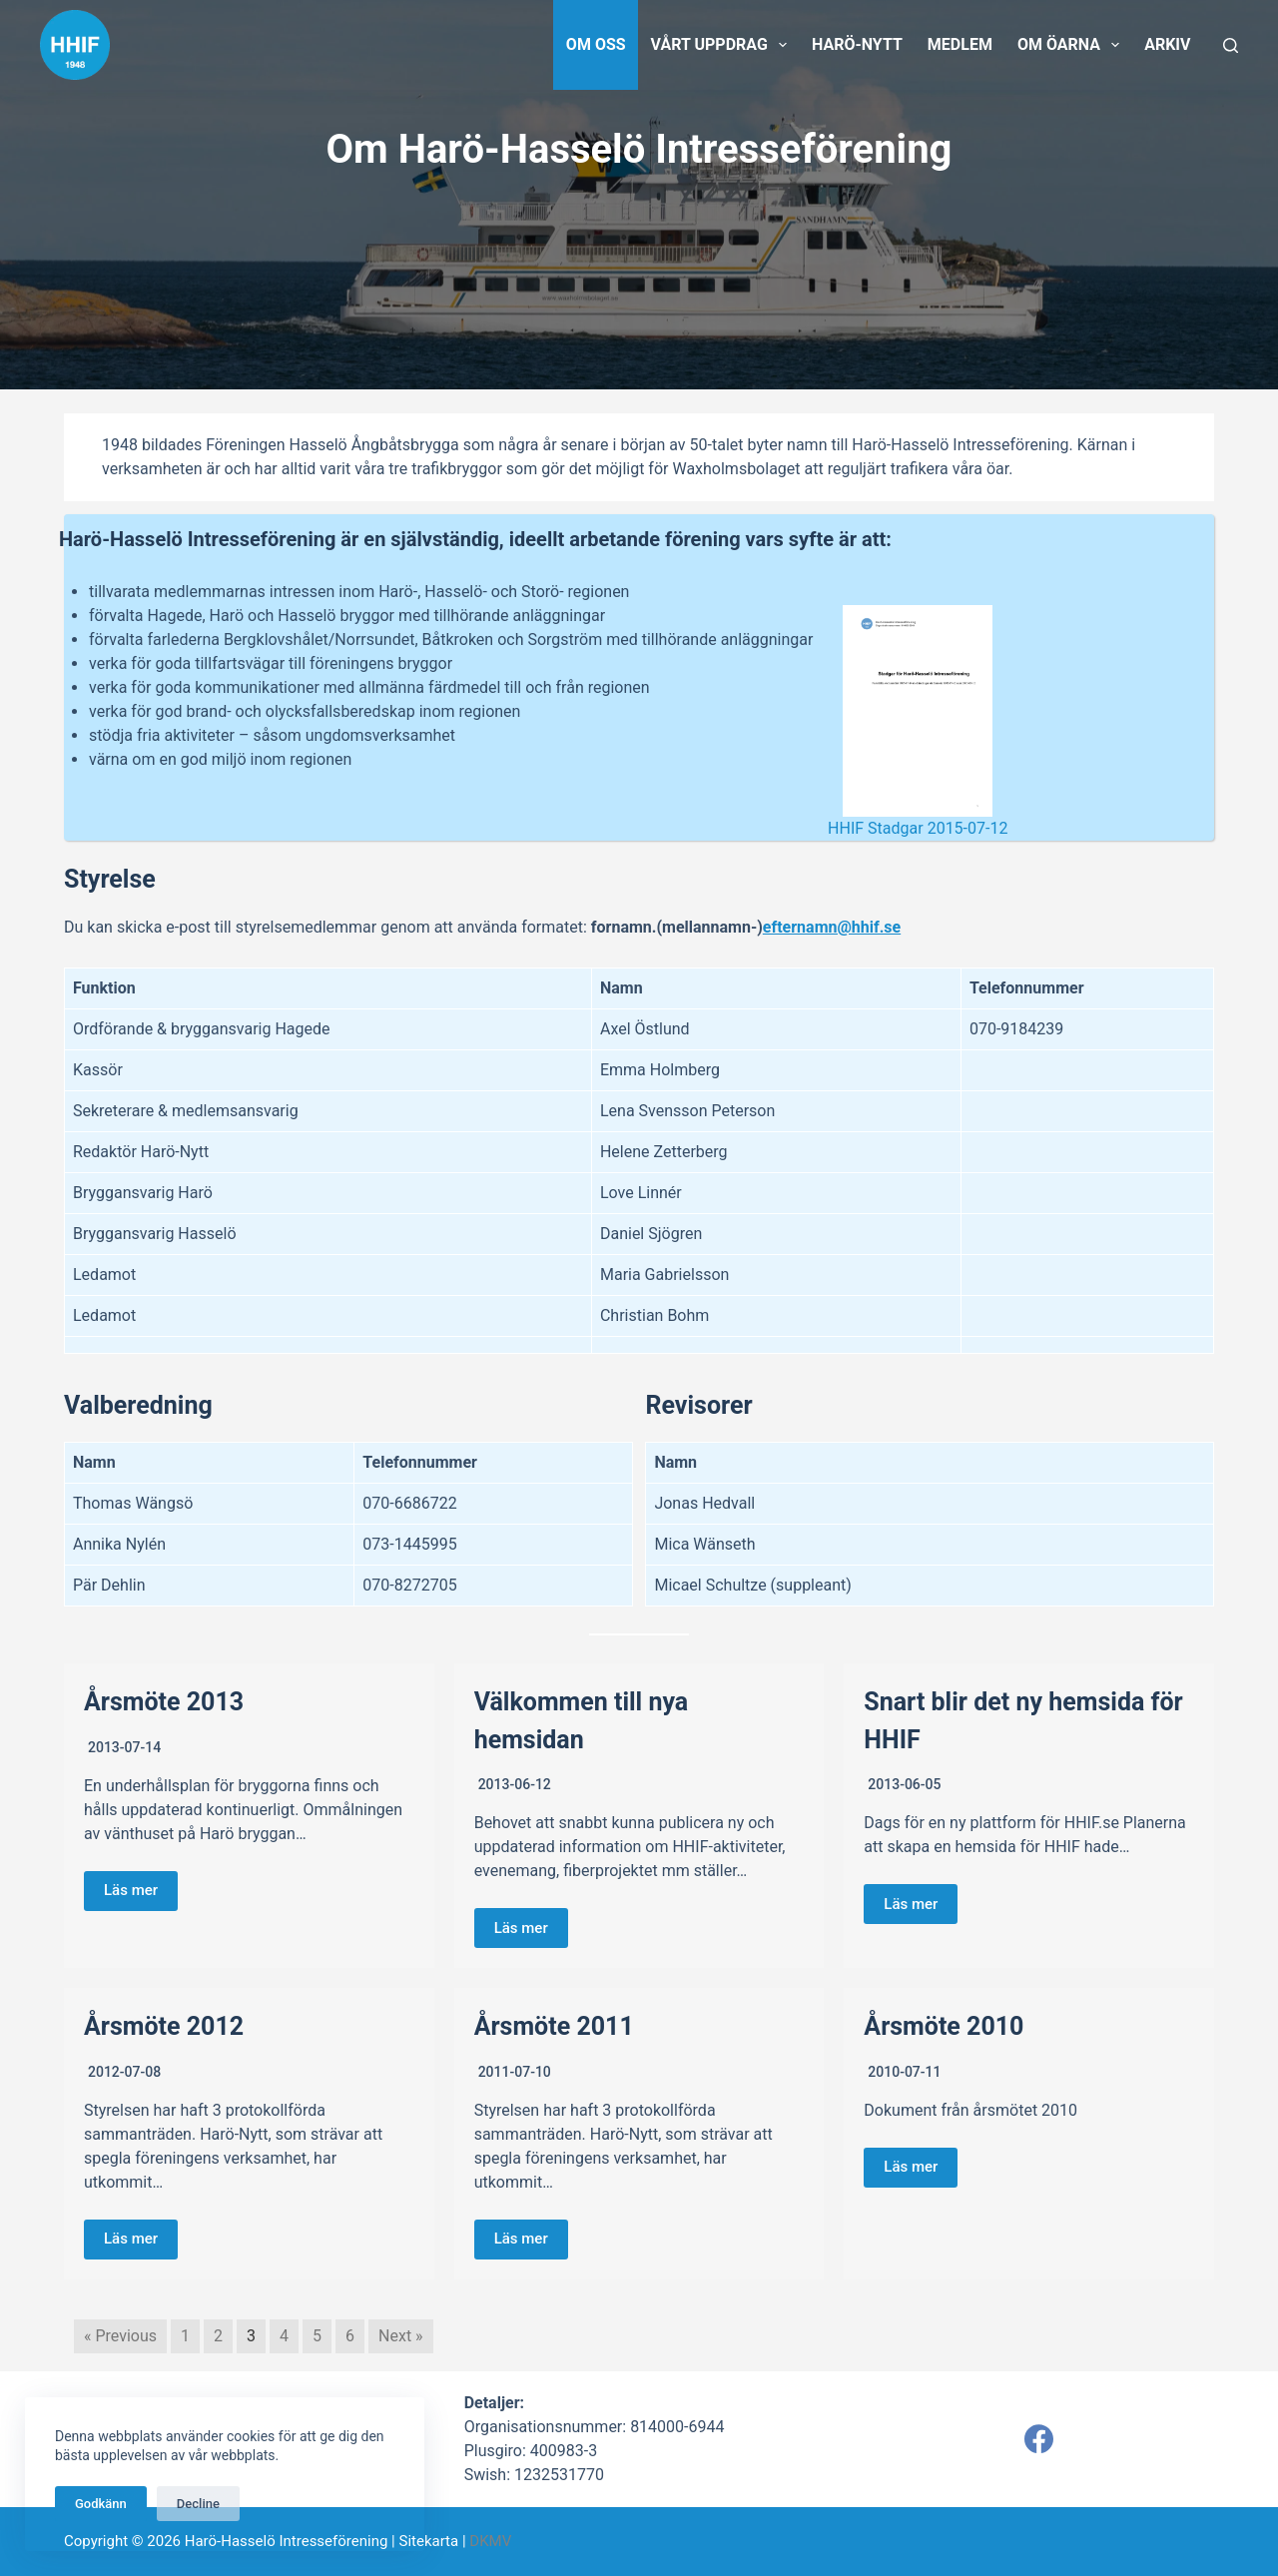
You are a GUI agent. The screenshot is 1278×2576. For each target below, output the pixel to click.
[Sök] (1230, 45)
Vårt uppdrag (723, 45)
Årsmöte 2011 (554, 2026)
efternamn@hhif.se (832, 927)
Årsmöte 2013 (164, 1701)
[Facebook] (1038, 2438)
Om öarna (1072, 45)
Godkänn (101, 2503)
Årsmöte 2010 (943, 2026)
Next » (400, 2335)
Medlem (960, 44)
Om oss (596, 44)
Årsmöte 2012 (164, 2026)
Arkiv (1167, 44)
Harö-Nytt (857, 44)
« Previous (120, 2335)
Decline (198, 2503)
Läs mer (131, 1890)
